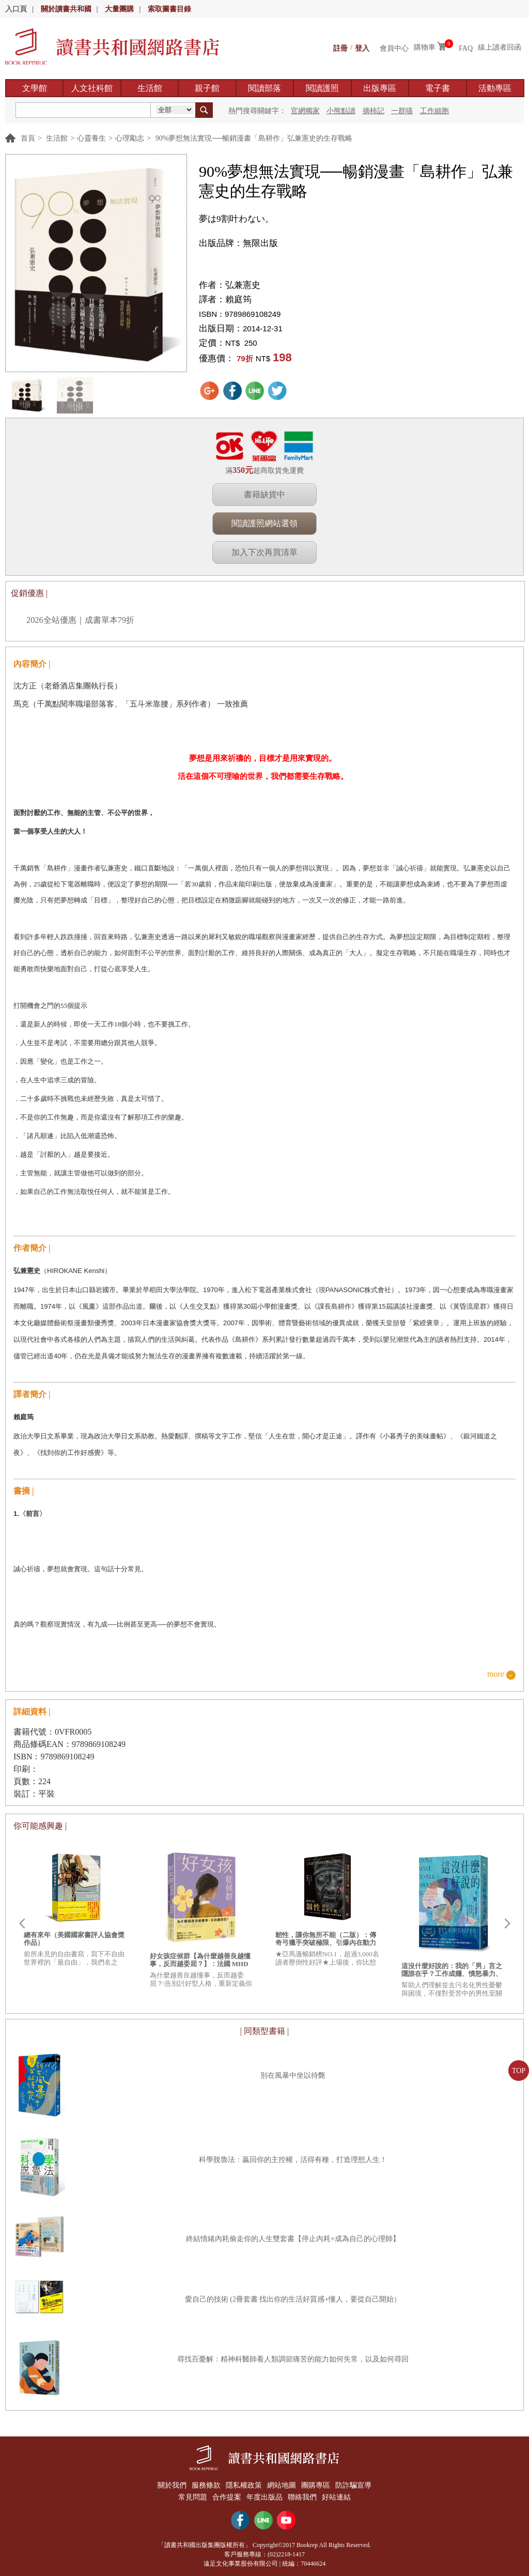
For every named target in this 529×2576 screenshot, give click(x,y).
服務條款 (203, 2485)
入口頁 (16, 9)
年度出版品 (264, 2495)
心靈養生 (91, 138)
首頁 (28, 138)
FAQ (466, 47)
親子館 (207, 88)
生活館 (149, 88)
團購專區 (318, 2485)
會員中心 (394, 47)
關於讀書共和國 (66, 9)
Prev (21, 1923)
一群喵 (402, 111)
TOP (518, 2071)
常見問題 (189, 2495)
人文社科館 (92, 88)
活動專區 (494, 88)
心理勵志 (129, 138)
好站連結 (339, 2495)
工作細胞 (434, 111)
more (495, 1674)
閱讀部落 (264, 88)
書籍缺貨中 (264, 494)
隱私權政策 (243, 2485)
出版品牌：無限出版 (238, 243)
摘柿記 (373, 111)
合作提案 (225, 2495)
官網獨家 (305, 111)
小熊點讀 (340, 111)
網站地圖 (282, 2485)
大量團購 (119, 9)
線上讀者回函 (499, 47)
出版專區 (379, 88)
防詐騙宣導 (358, 2485)
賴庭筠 (238, 299)
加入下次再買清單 (264, 552)
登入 (362, 47)
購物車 (424, 47)
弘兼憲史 (242, 285)
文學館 (34, 88)
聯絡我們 (304, 2495)
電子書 (437, 88)
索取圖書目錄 (169, 9)
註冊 (340, 47)
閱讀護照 (322, 88)
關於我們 (167, 2485)
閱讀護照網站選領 (264, 523)
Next (507, 1923)
